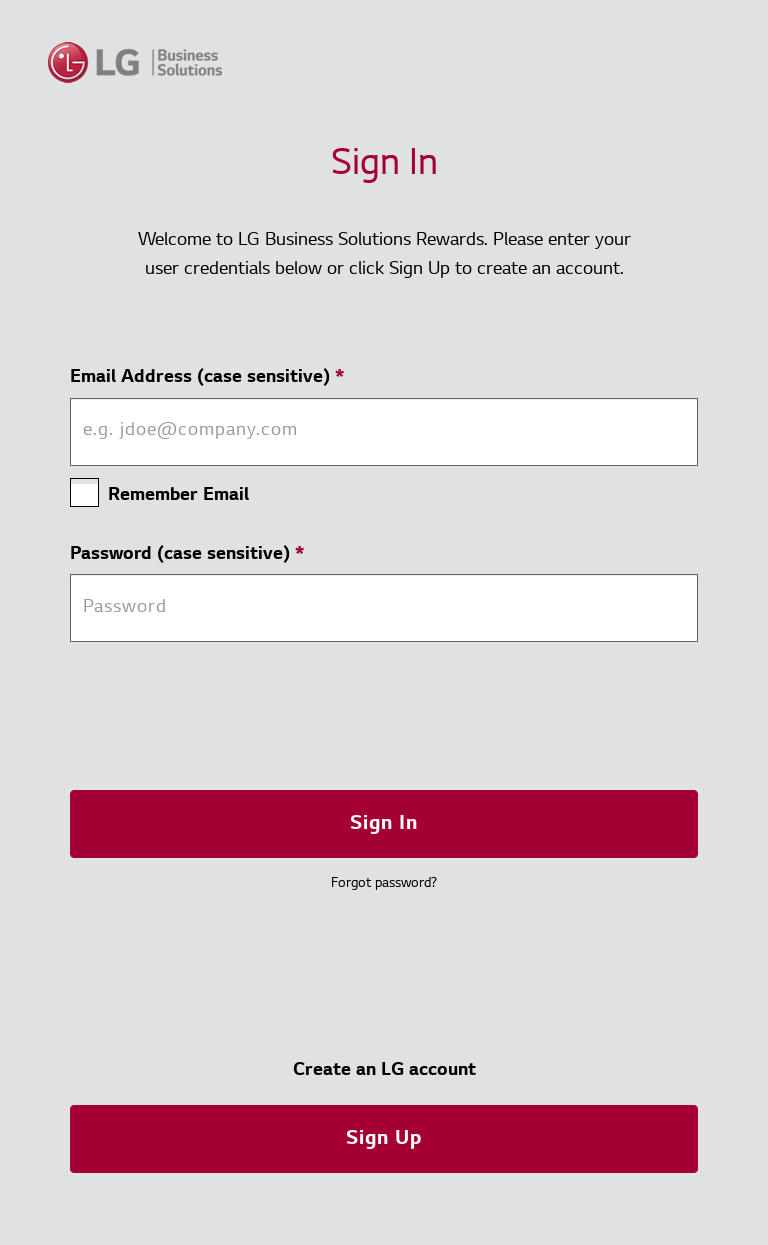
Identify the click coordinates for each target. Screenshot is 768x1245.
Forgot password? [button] (384, 883)
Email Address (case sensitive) (207, 378)
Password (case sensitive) (187, 555)
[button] (384, 1138)
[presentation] (222, 716)
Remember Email (178, 496)
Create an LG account (384, 1071)
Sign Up (384, 1139)
